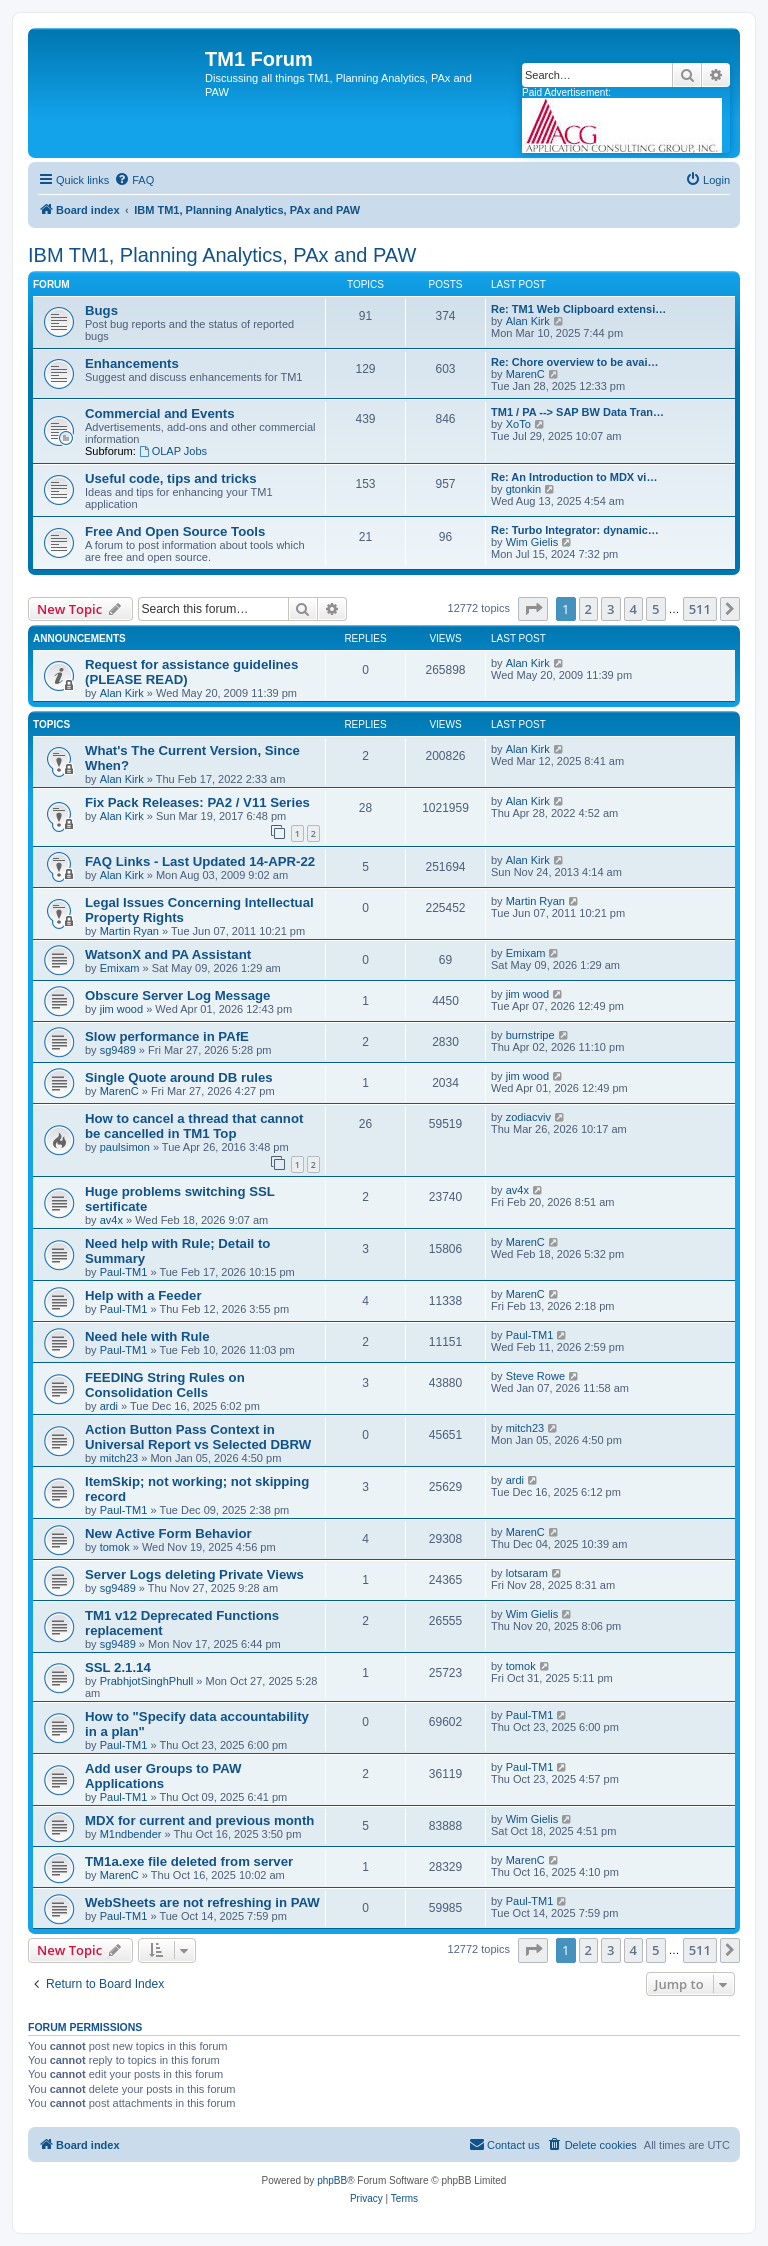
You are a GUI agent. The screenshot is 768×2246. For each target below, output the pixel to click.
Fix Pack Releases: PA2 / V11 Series (197, 802)
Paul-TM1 (124, 1272)
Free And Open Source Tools (175, 531)
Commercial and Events (160, 413)
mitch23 (119, 1458)
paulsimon (125, 1147)
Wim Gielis (532, 542)
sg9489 (118, 1050)
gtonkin (523, 489)
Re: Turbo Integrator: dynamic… (575, 530)
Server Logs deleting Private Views (194, 1574)
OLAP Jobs (173, 451)
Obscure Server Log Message (177, 995)
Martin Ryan (129, 931)
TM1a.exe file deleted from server (189, 1861)
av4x (111, 1220)
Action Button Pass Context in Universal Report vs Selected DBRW (198, 1437)
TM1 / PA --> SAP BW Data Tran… (577, 412)
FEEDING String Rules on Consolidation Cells (165, 1385)
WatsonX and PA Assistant (168, 954)
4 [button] (633, 609)
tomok (115, 1547)
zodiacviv (528, 1117)
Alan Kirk (528, 321)
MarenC (525, 374)
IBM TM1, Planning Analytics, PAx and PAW (222, 255)
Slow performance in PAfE (167, 1036)
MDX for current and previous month (199, 1820)
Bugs (101, 310)
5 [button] (655, 609)
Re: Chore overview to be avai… (575, 362)
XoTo (518, 424)
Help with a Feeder (143, 1295)
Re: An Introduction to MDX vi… (574, 477)
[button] (533, 609)
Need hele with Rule (147, 1336)
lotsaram (527, 1573)
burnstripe (530, 1035)
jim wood (121, 1009)
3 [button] (610, 609)
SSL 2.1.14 (118, 1667)
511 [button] (700, 609)
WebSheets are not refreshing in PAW (202, 1902)
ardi (109, 1406)
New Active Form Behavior (168, 1533)
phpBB (332, 2180)
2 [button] (588, 609)
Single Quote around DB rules (179, 1077)
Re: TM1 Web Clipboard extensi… (578, 309)
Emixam (120, 968)
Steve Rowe (535, 1376)
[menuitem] (134, 180)
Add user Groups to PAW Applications (163, 1776)
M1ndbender (131, 1834)
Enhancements (132, 363)
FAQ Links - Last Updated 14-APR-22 (200, 861)
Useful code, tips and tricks (170, 478)
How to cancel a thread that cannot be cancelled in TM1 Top (194, 1126)
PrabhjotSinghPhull (147, 1681)
